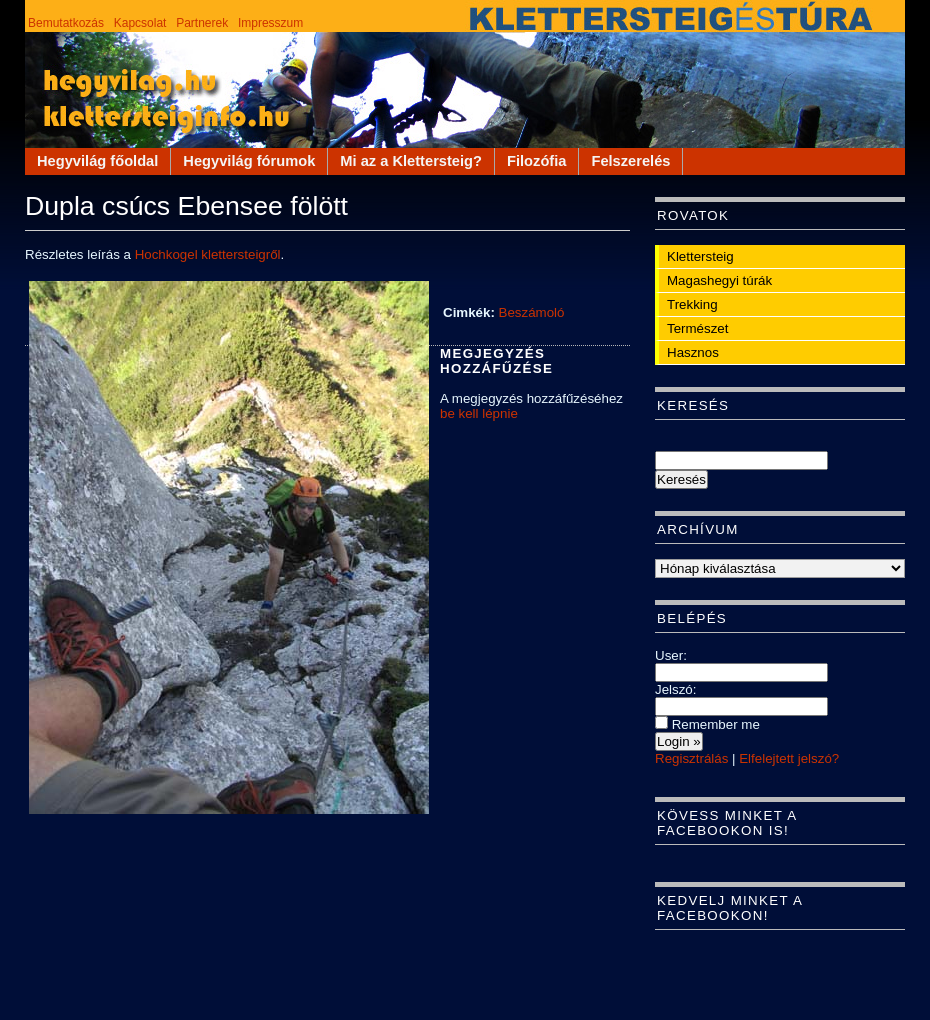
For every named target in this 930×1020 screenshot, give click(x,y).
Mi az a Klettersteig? (411, 161)
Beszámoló (532, 312)
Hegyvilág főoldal (97, 161)
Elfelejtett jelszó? (789, 758)
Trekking (692, 304)
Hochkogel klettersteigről (208, 254)
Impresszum (270, 23)
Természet (697, 328)
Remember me (707, 724)
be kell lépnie (479, 413)
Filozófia (536, 161)
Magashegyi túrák (719, 280)
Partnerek (202, 23)
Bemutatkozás (66, 23)
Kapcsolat (140, 23)
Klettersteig (700, 256)
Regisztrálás (691, 758)
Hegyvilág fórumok (249, 161)
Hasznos (693, 352)
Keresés (693, 405)
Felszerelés (630, 161)
